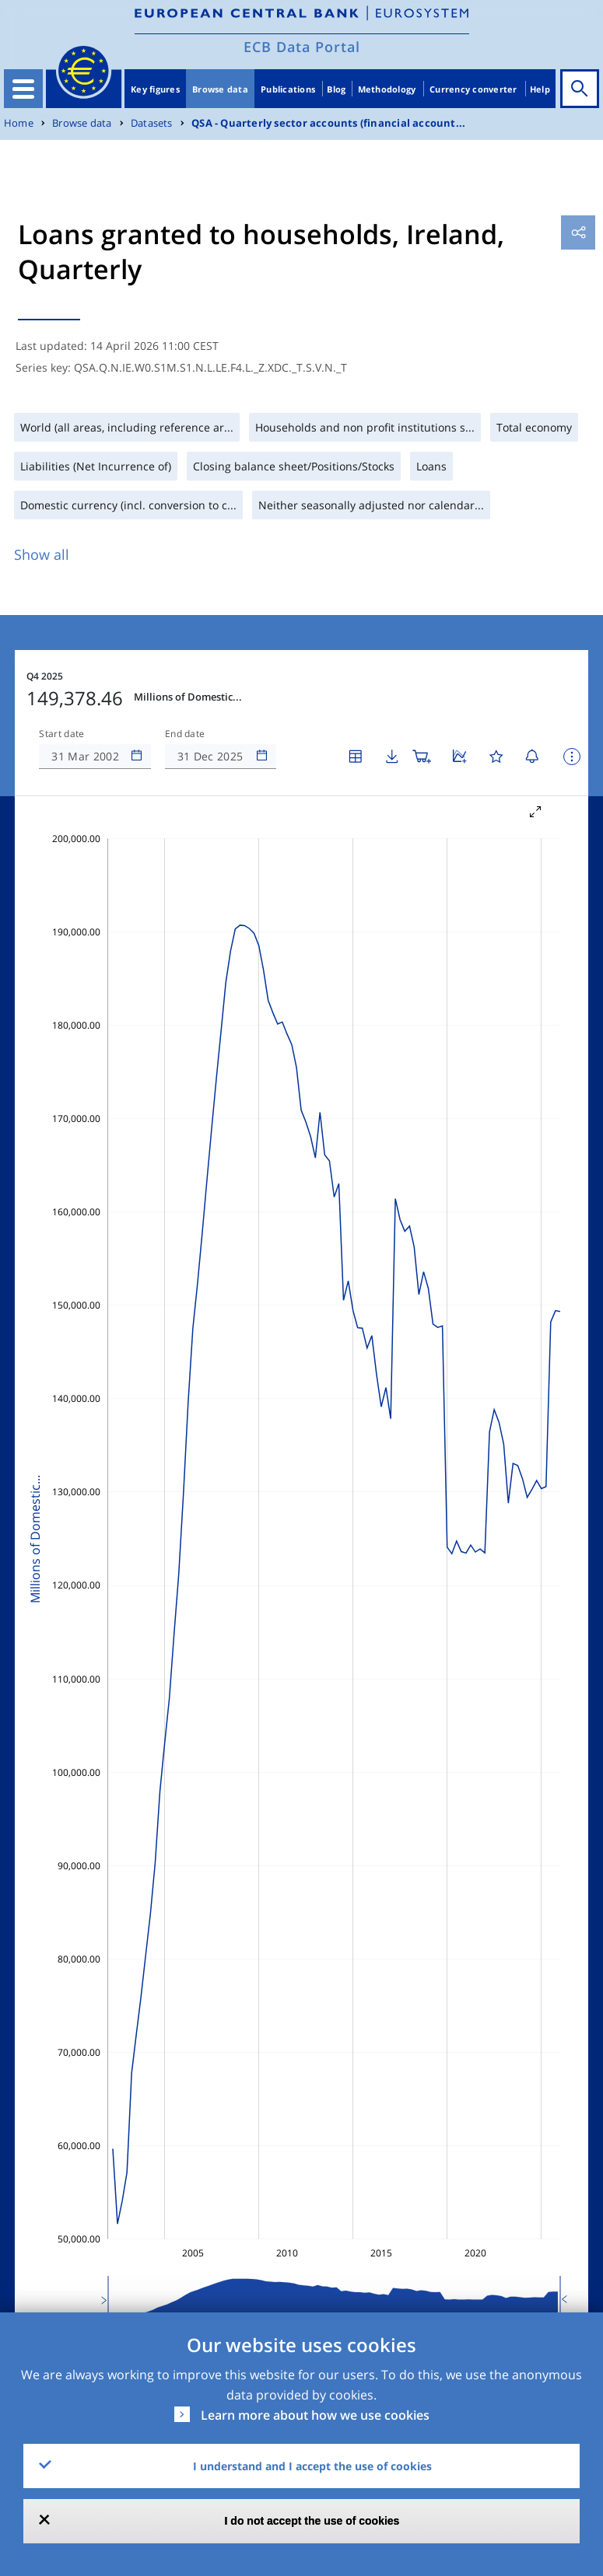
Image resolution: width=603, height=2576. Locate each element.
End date (185, 734)
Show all (41, 554)
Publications (288, 89)
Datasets (152, 123)
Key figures (155, 89)
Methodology (387, 89)
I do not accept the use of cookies (312, 2521)
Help (540, 89)
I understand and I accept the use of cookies (312, 2466)
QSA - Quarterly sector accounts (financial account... (328, 123)
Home (18, 123)
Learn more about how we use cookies (315, 2415)
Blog (336, 89)
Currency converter (473, 89)
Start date (61, 734)
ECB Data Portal (302, 46)
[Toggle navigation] (23, 88)
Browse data (220, 89)
